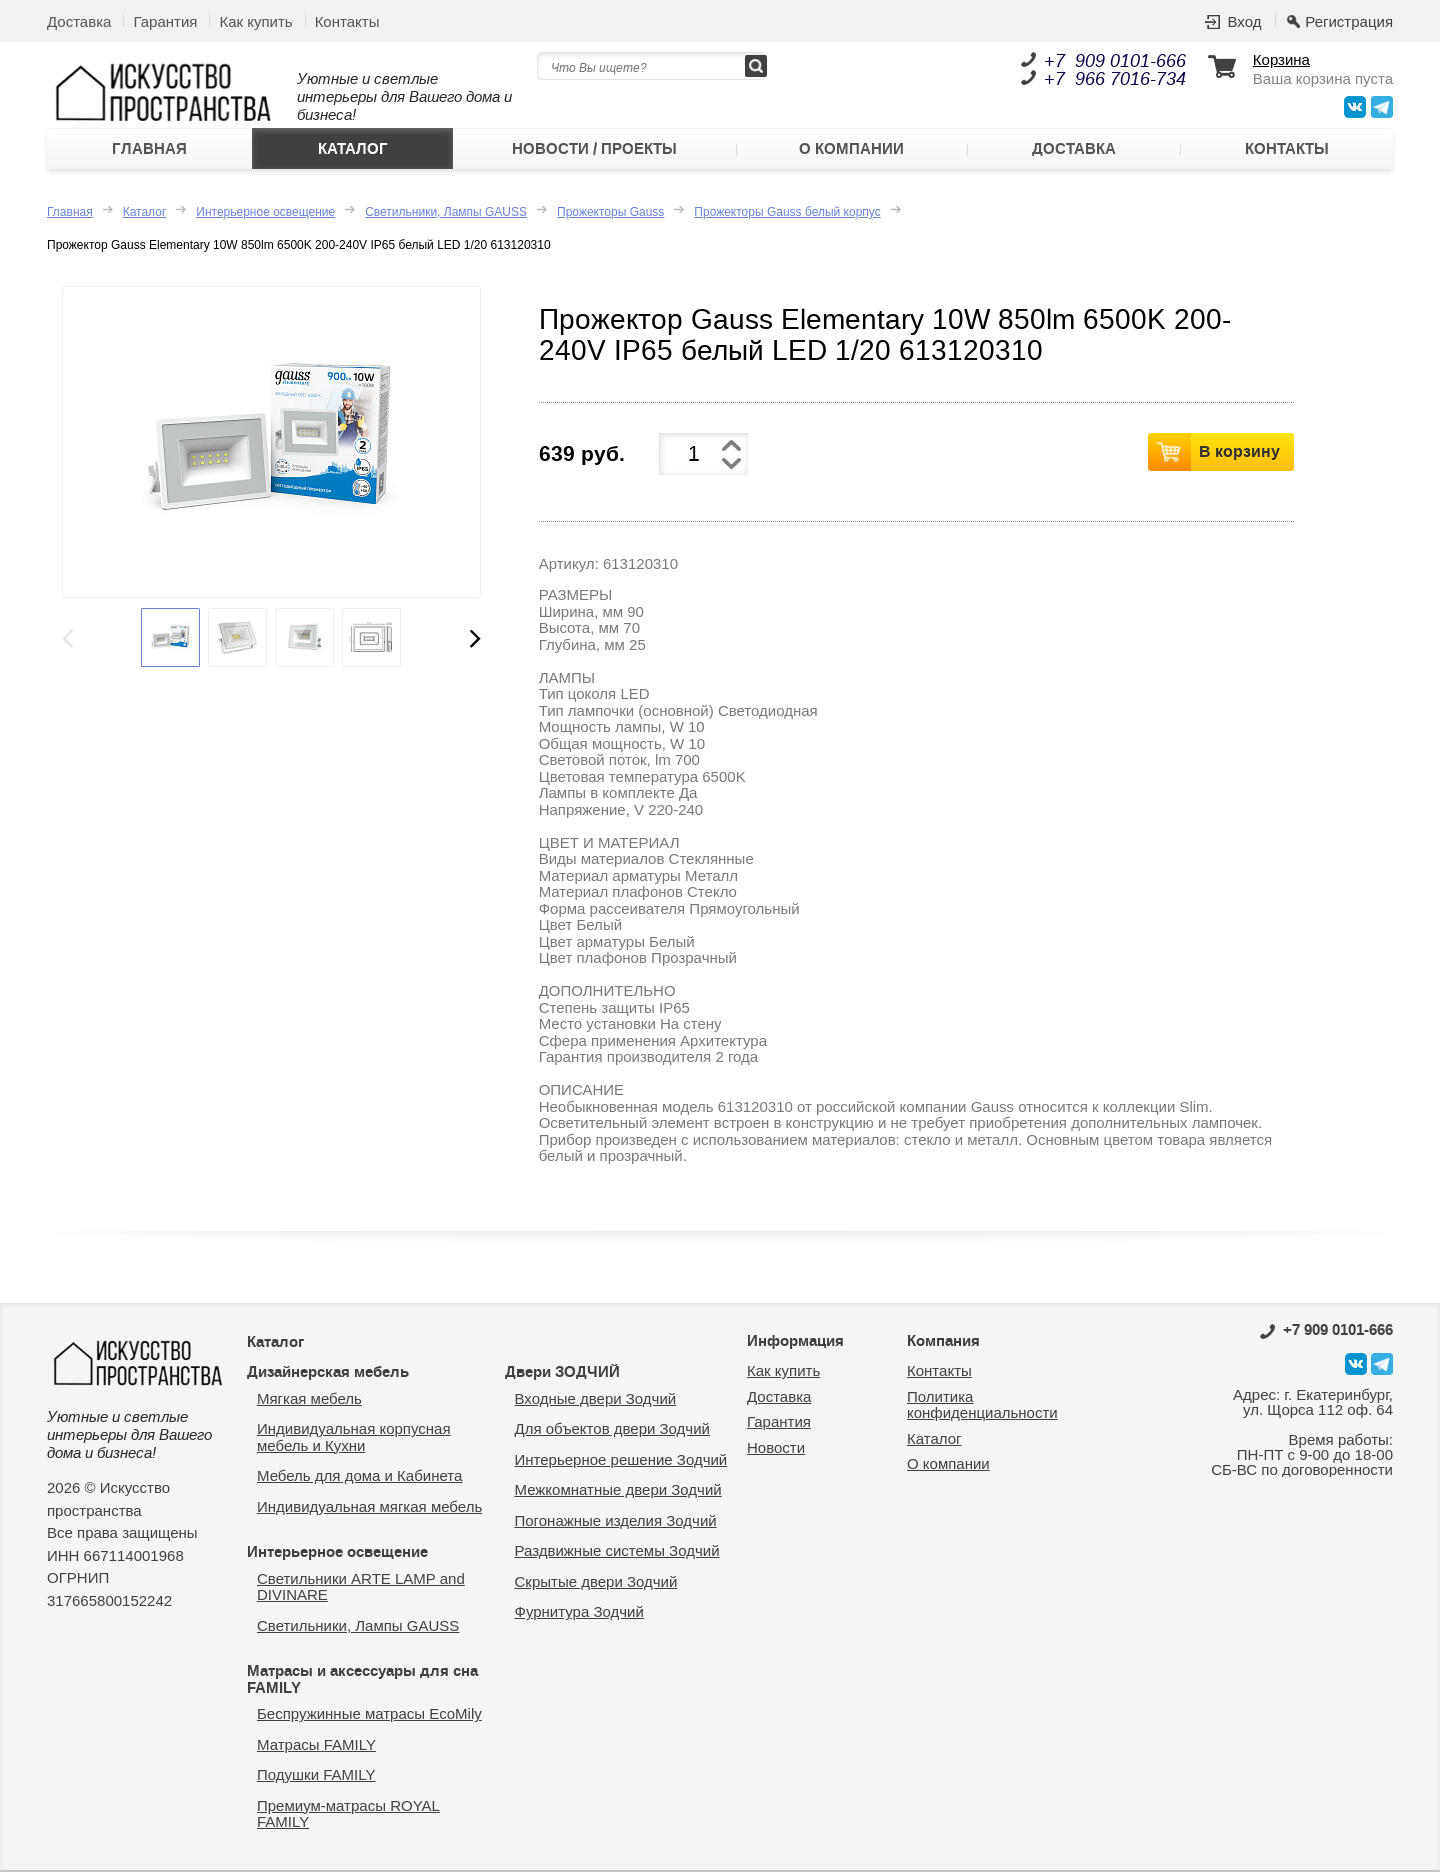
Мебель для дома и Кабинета (359, 1475)
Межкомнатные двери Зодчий (618, 1489)
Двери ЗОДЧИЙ (562, 1372)
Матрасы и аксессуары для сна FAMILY (362, 1679)
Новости (776, 1447)
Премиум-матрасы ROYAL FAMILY (348, 1814)
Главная (149, 149)
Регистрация (1349, 21)
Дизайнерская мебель (328, 1372)
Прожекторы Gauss (610, 212)
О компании (851, 149)
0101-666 (1326, 1330)
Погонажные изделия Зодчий (616, 1520)
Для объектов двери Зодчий (612, 1428)
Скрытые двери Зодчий (596, 1581)
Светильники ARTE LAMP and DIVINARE (361, 1587)
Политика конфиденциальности (982, 1405)
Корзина (1281, 60)
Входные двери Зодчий (596, 1398)
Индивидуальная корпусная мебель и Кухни (354, 1437)
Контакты (347, 21)
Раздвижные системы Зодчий (617, 1550)
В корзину (1239, 451)
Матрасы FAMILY (316, 1744)
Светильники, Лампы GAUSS (446, 212)
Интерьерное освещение (265, 212)
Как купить (255, 21)
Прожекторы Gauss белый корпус (787, 212)
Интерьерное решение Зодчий (621, 1459)
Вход (1244, 21)
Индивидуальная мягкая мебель (369, 1506)
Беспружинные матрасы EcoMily (369, 1713)
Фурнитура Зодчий (579, 1611)
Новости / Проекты (594, 149)
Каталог (353, 149)
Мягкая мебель (309, 1398)
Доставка (79, 21)
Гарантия (165, 21)
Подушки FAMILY (316, 1774)
